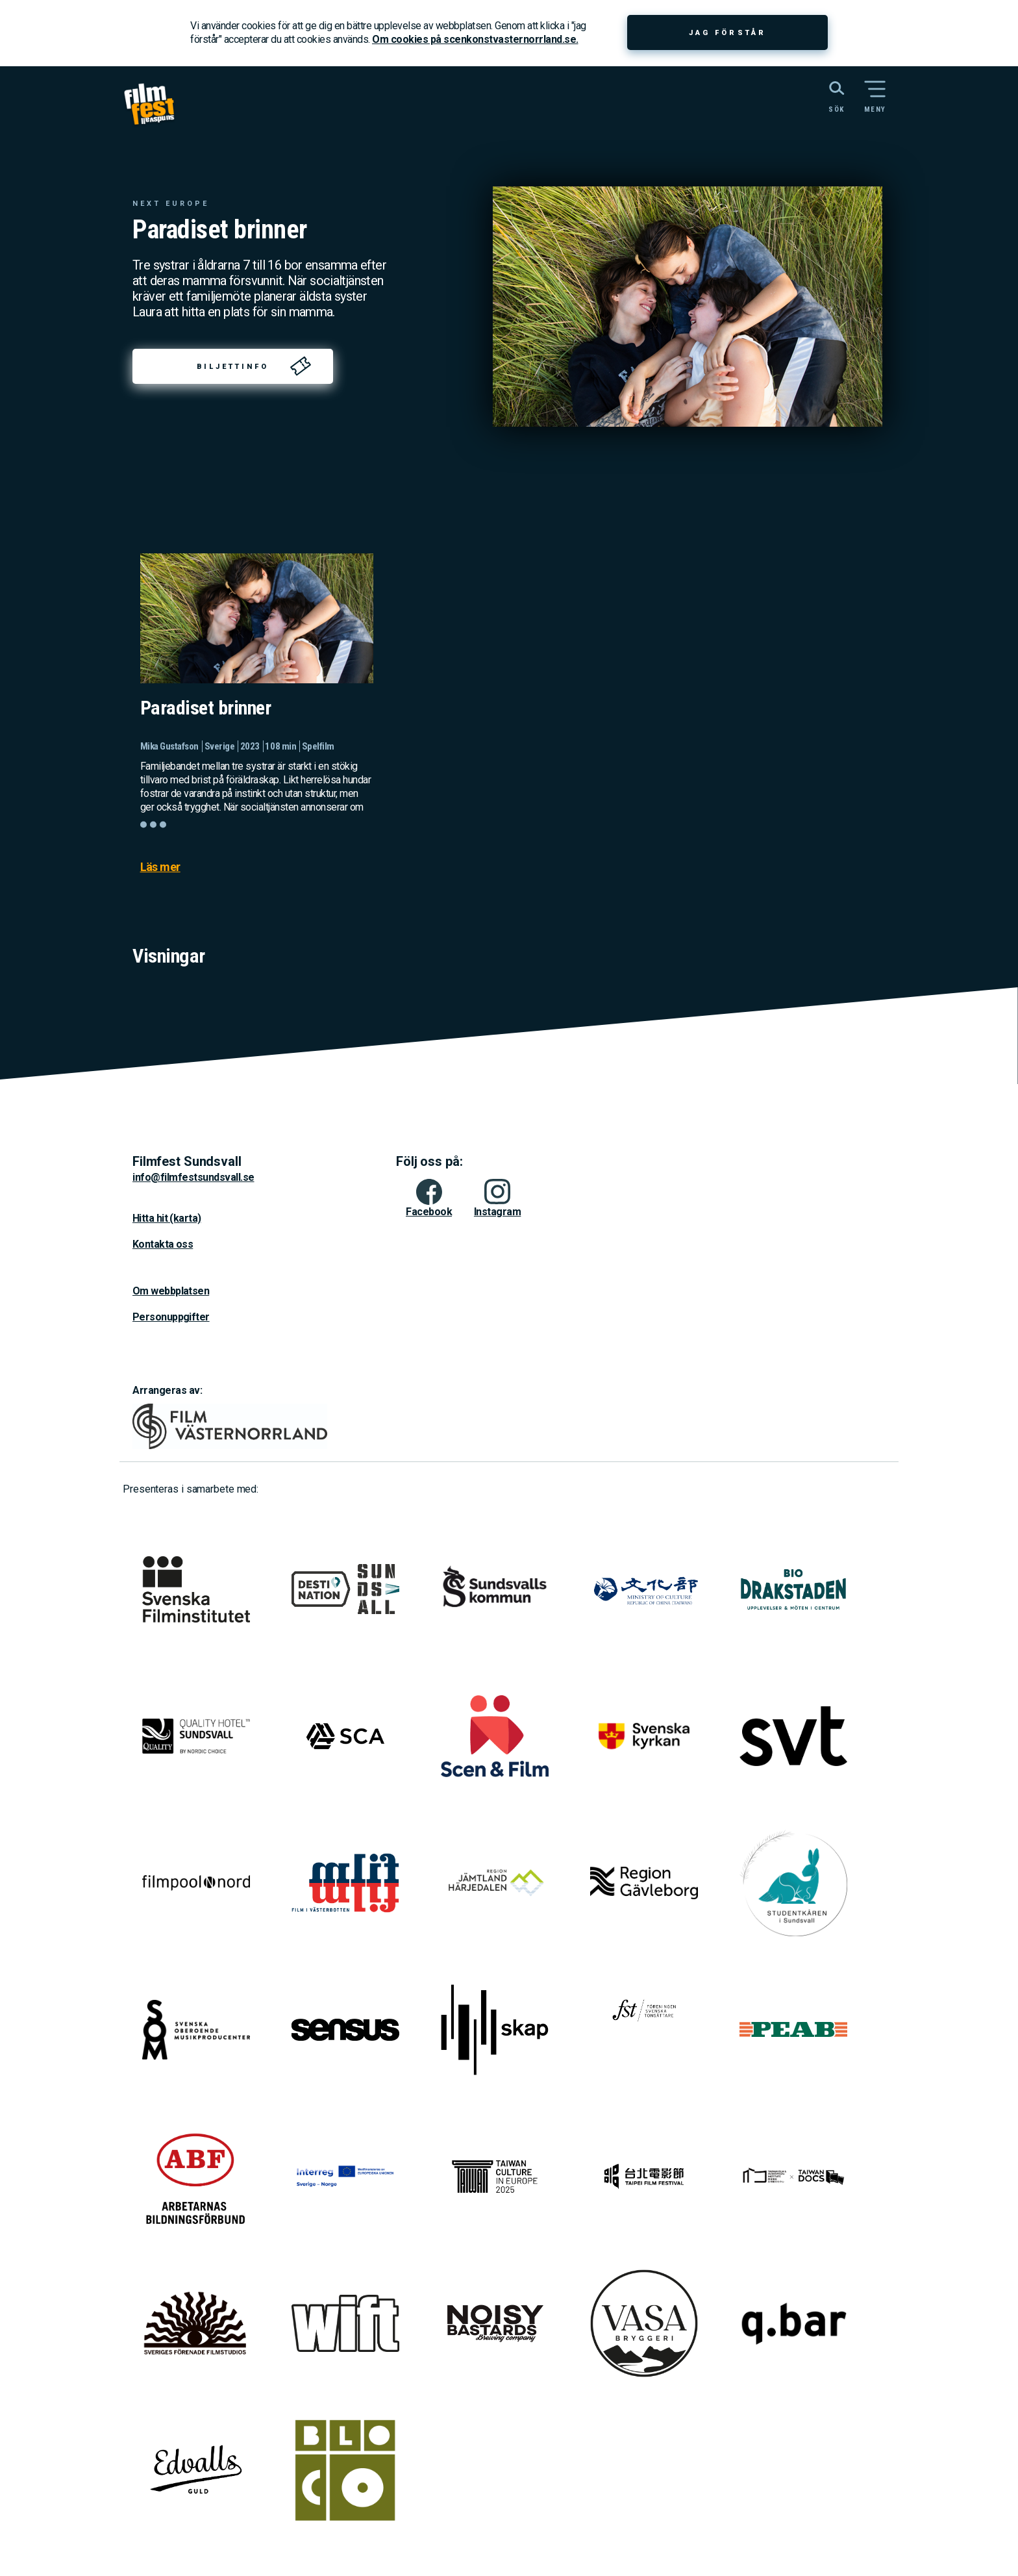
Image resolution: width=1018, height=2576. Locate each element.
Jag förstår (727, 33)
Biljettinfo (233, 366)
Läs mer (160, 867)
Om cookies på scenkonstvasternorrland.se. (475, 39)
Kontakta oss (162, 1244)
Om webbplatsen (170, 1291)
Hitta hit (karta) (166, 1218)
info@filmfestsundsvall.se (193, 1177)
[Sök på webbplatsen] (822, 95)
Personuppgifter (171, 1317)
